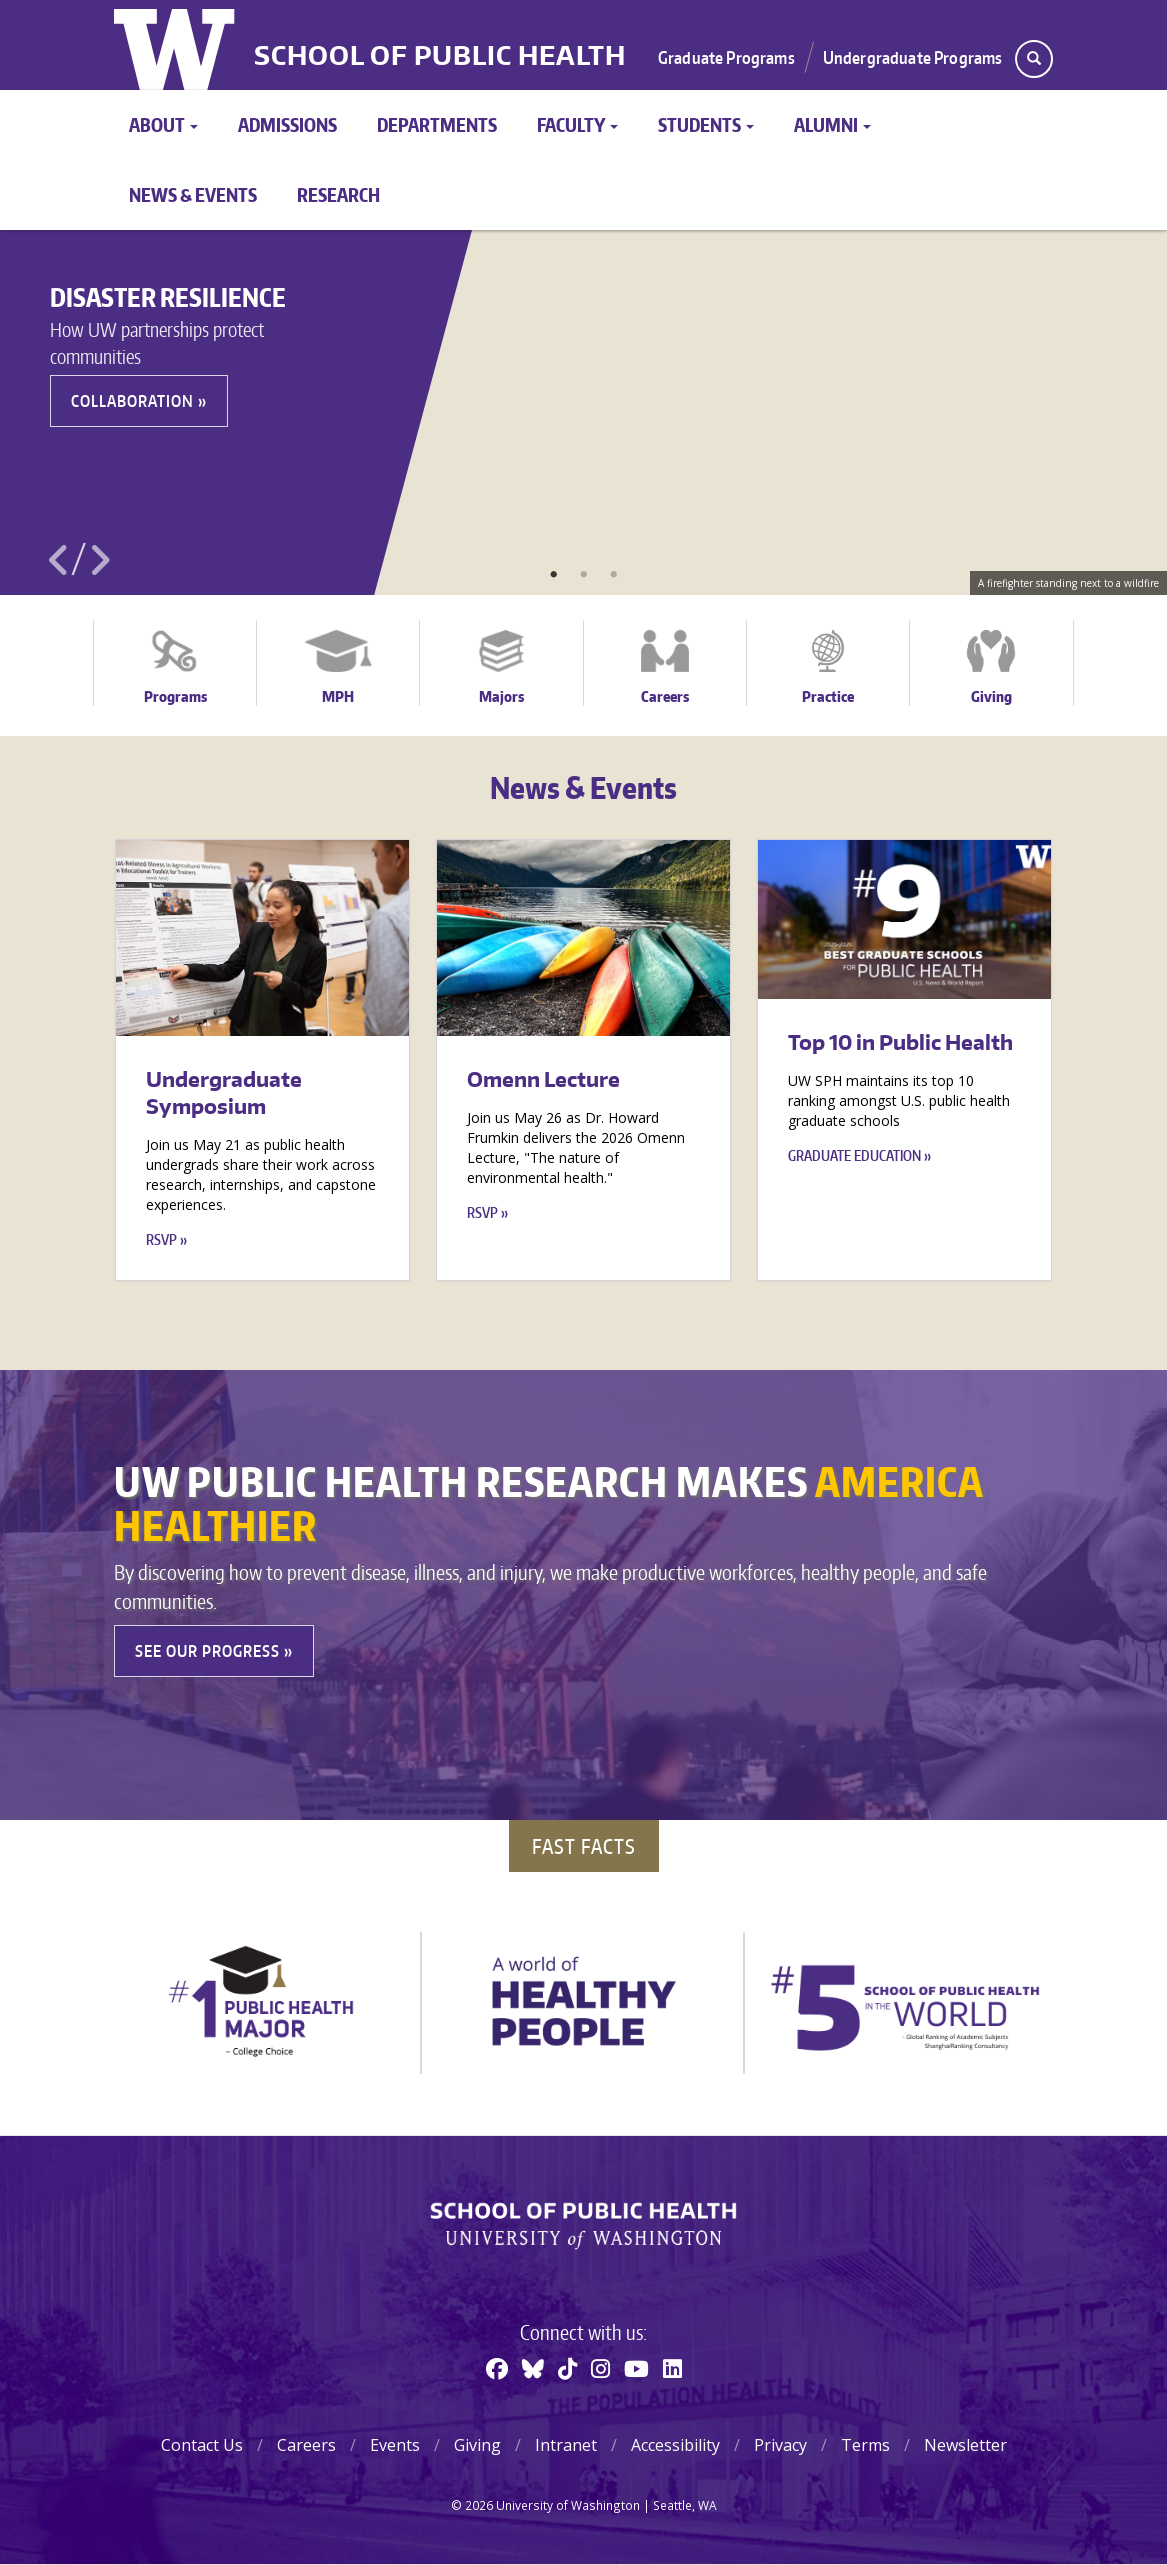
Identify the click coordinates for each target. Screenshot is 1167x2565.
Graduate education (854, 1155)
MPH (338, 696)
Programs (175, 696)
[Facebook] (497, 2368)
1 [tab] (554, 575)
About (163, 124)
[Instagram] (600, 2368)
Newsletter (965, 2445)
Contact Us (202, 2445)
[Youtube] (636, 2368)
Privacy (780, 2445)
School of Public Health (440, 55)
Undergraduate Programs (913, 57)
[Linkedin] (672, 2368)
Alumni (832, 124)
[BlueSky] (533, 2368)
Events (395, 2445)
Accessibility (675, 2445)
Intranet (566, 2445)
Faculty (577, 124)
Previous (59, 560)
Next (99, 560)
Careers (665, 696)
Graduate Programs (726, 57)
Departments (437, 124)
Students (706, 124)
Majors (501, 696)
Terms (865, 2445)
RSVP (161, 1239)
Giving (991, 696)
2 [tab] (584, 575)
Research (338, 194)
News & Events (193, 194)
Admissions (287, 124)
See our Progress (207, 1651)
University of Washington (176, 45)
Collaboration (132, 401)
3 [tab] (614, 575)
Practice (828, 696)
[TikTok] (567, 2368)
